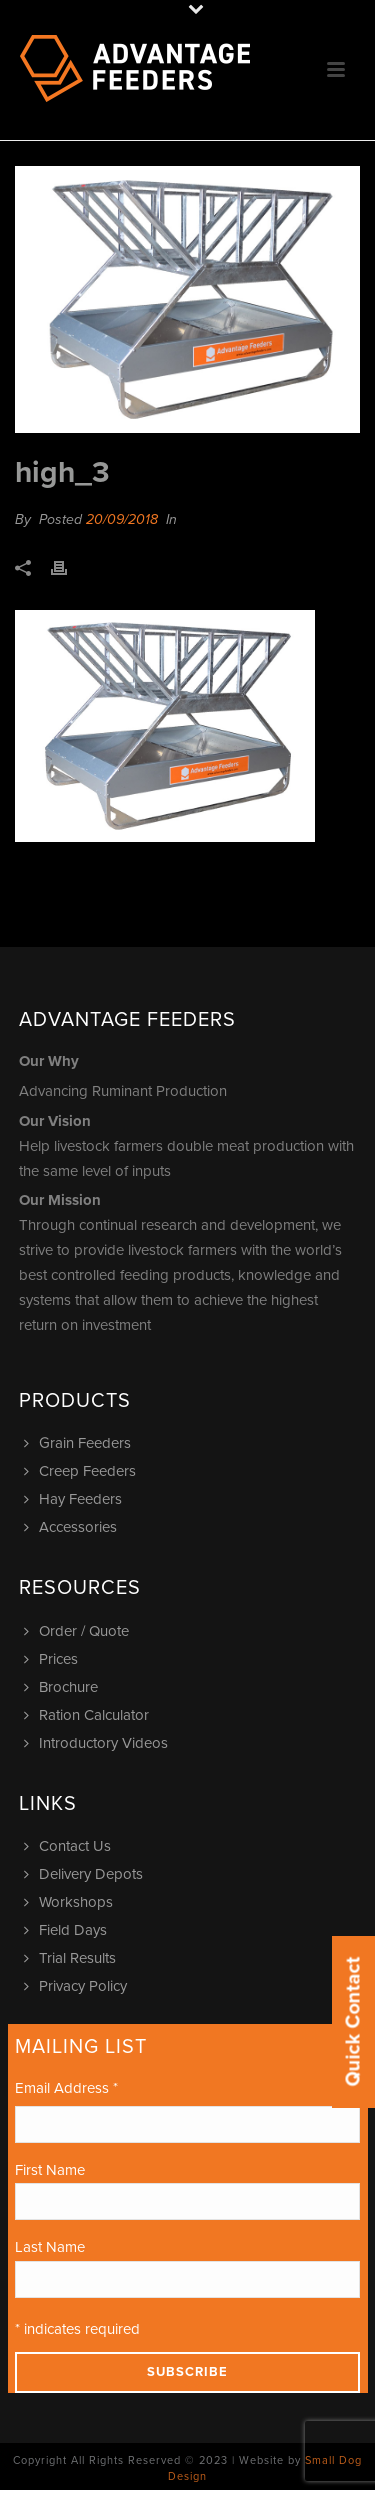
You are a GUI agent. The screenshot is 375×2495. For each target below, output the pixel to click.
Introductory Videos (98, 1743)
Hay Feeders (75, 1499)
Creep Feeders (82, 1471)
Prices (53, 1659)
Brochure (63, 1687)
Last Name (50, 2247)
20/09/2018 (122, 519)
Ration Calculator (89, 1715)
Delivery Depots (86, 1874)
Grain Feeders (80, 1443)
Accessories (73, 1527)
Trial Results (72, 1958)
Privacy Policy (78, 1986)
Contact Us (70, 1846)
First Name (50, 2170)
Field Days (68, 1930)
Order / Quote (79, 1631)
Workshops (71, 1902)
